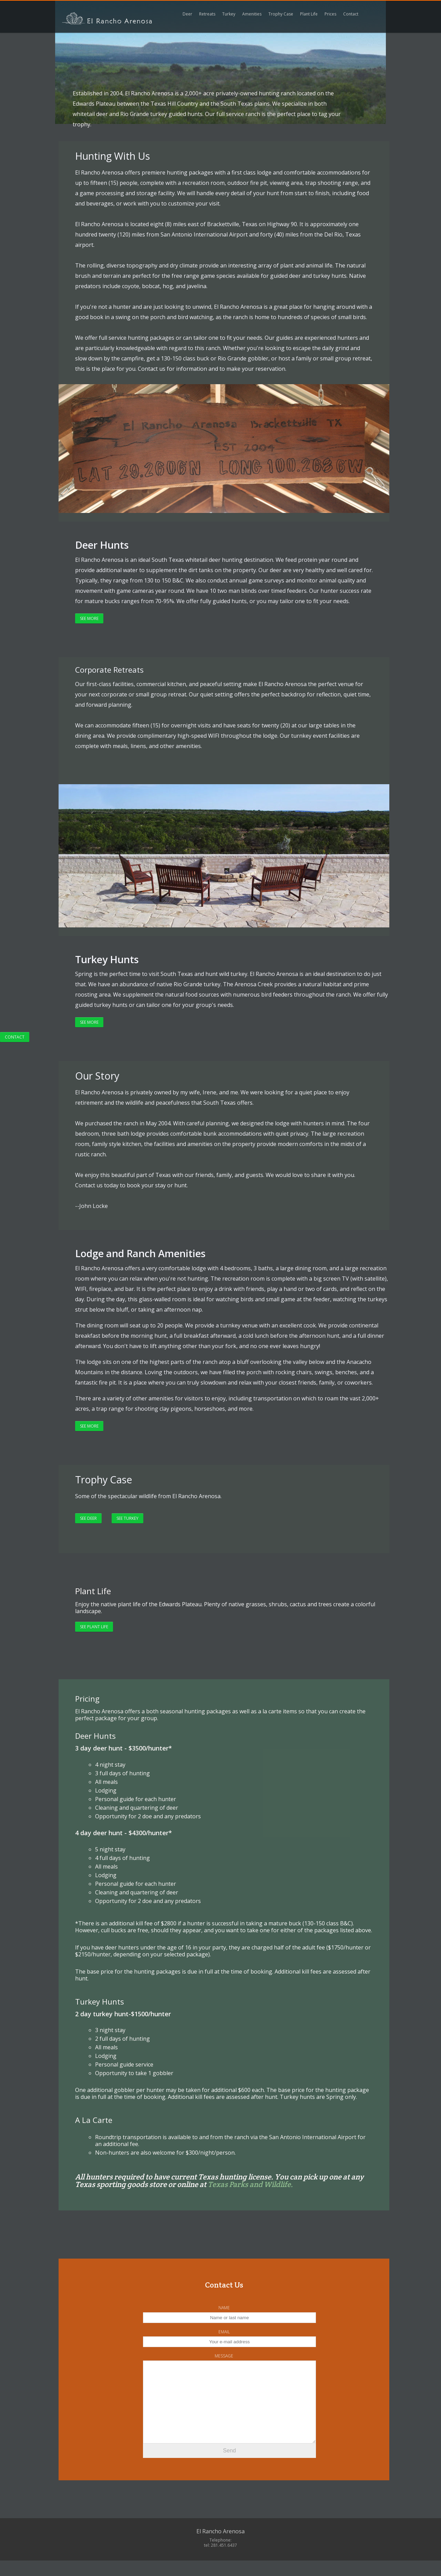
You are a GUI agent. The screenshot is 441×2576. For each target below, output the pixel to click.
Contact (14, 1037)
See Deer (88, 1518)
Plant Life (309, 14)
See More (89, 618)
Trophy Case (280, 14)
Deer (187, 14)
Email (224, 2332)
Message (224, 2356)
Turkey (228, 14)
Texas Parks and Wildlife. (250, 2184)
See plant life (94, 1627)
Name (224, 2308)
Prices (330, 14)
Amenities (251, 14)
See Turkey (127, 1518)
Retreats (207, 14)
